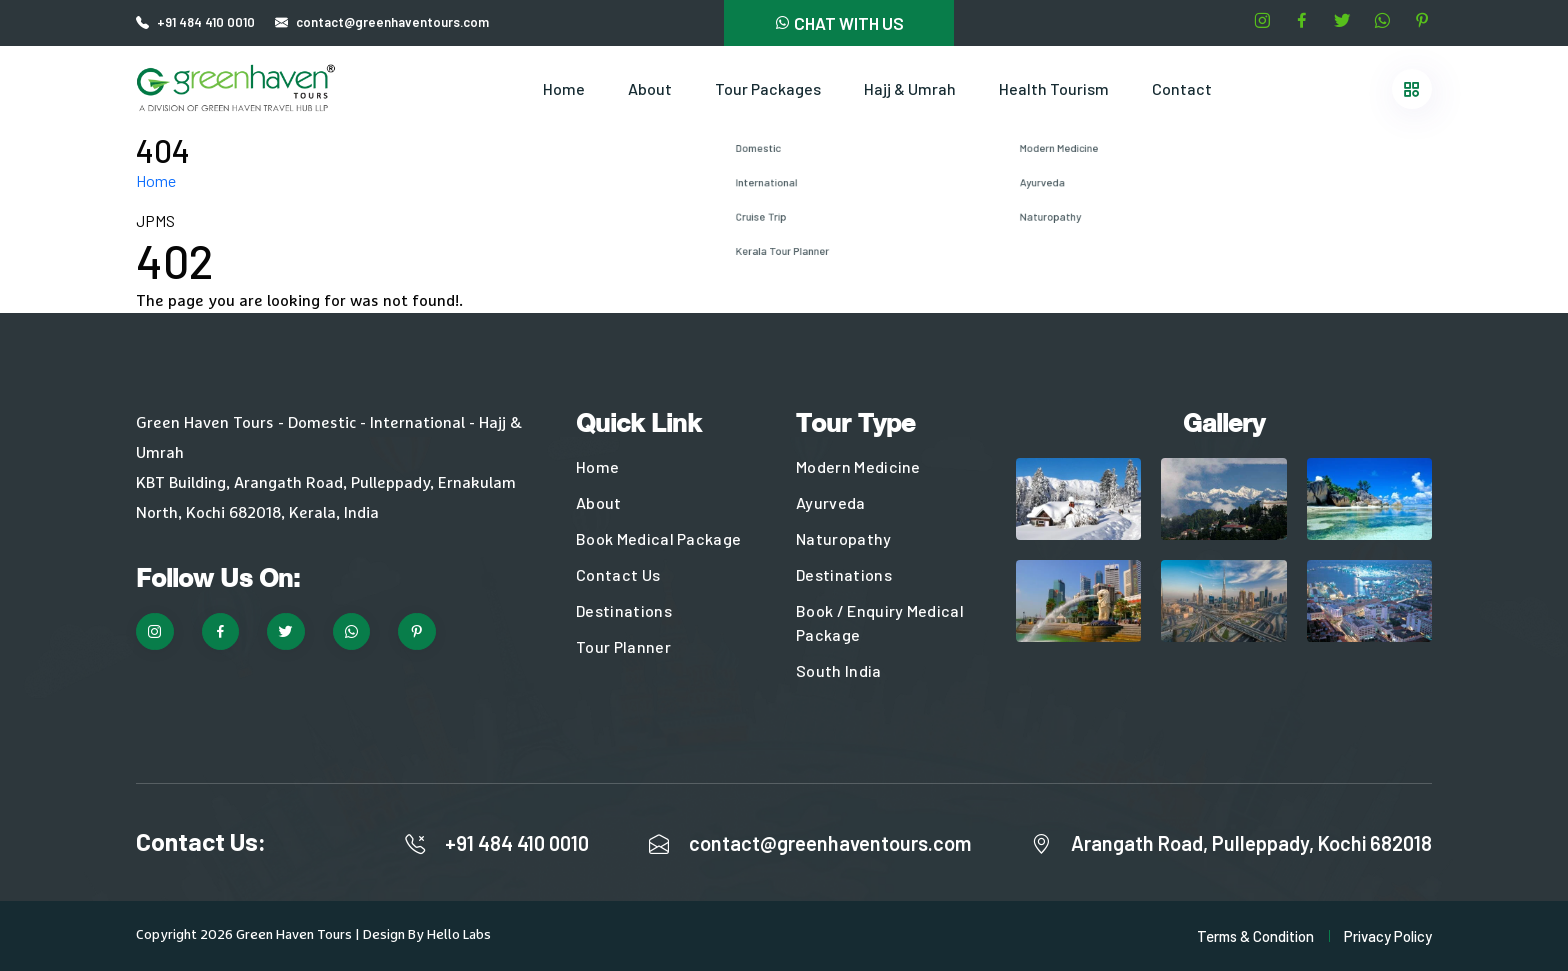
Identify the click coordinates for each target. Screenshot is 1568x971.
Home (564, 88)
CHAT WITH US (839, 23)
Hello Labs (459, 935)
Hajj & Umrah (910, 88)
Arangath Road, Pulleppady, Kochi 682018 (1251, 843)
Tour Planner (623, 646)
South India (839, 670)
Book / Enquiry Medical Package (880, 622)
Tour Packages (768, 88)
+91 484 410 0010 (206, 22)
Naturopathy (844, 538)
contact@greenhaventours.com (830, 843)
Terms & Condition (1255, 936)
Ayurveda (831, 502)
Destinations (624, 610)
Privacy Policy (1388, 936)
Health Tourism (1054, 88)
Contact (1182, 88)
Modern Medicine (858, 466)
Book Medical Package (658, 538)
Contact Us (618, 574)
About (650, 88)
